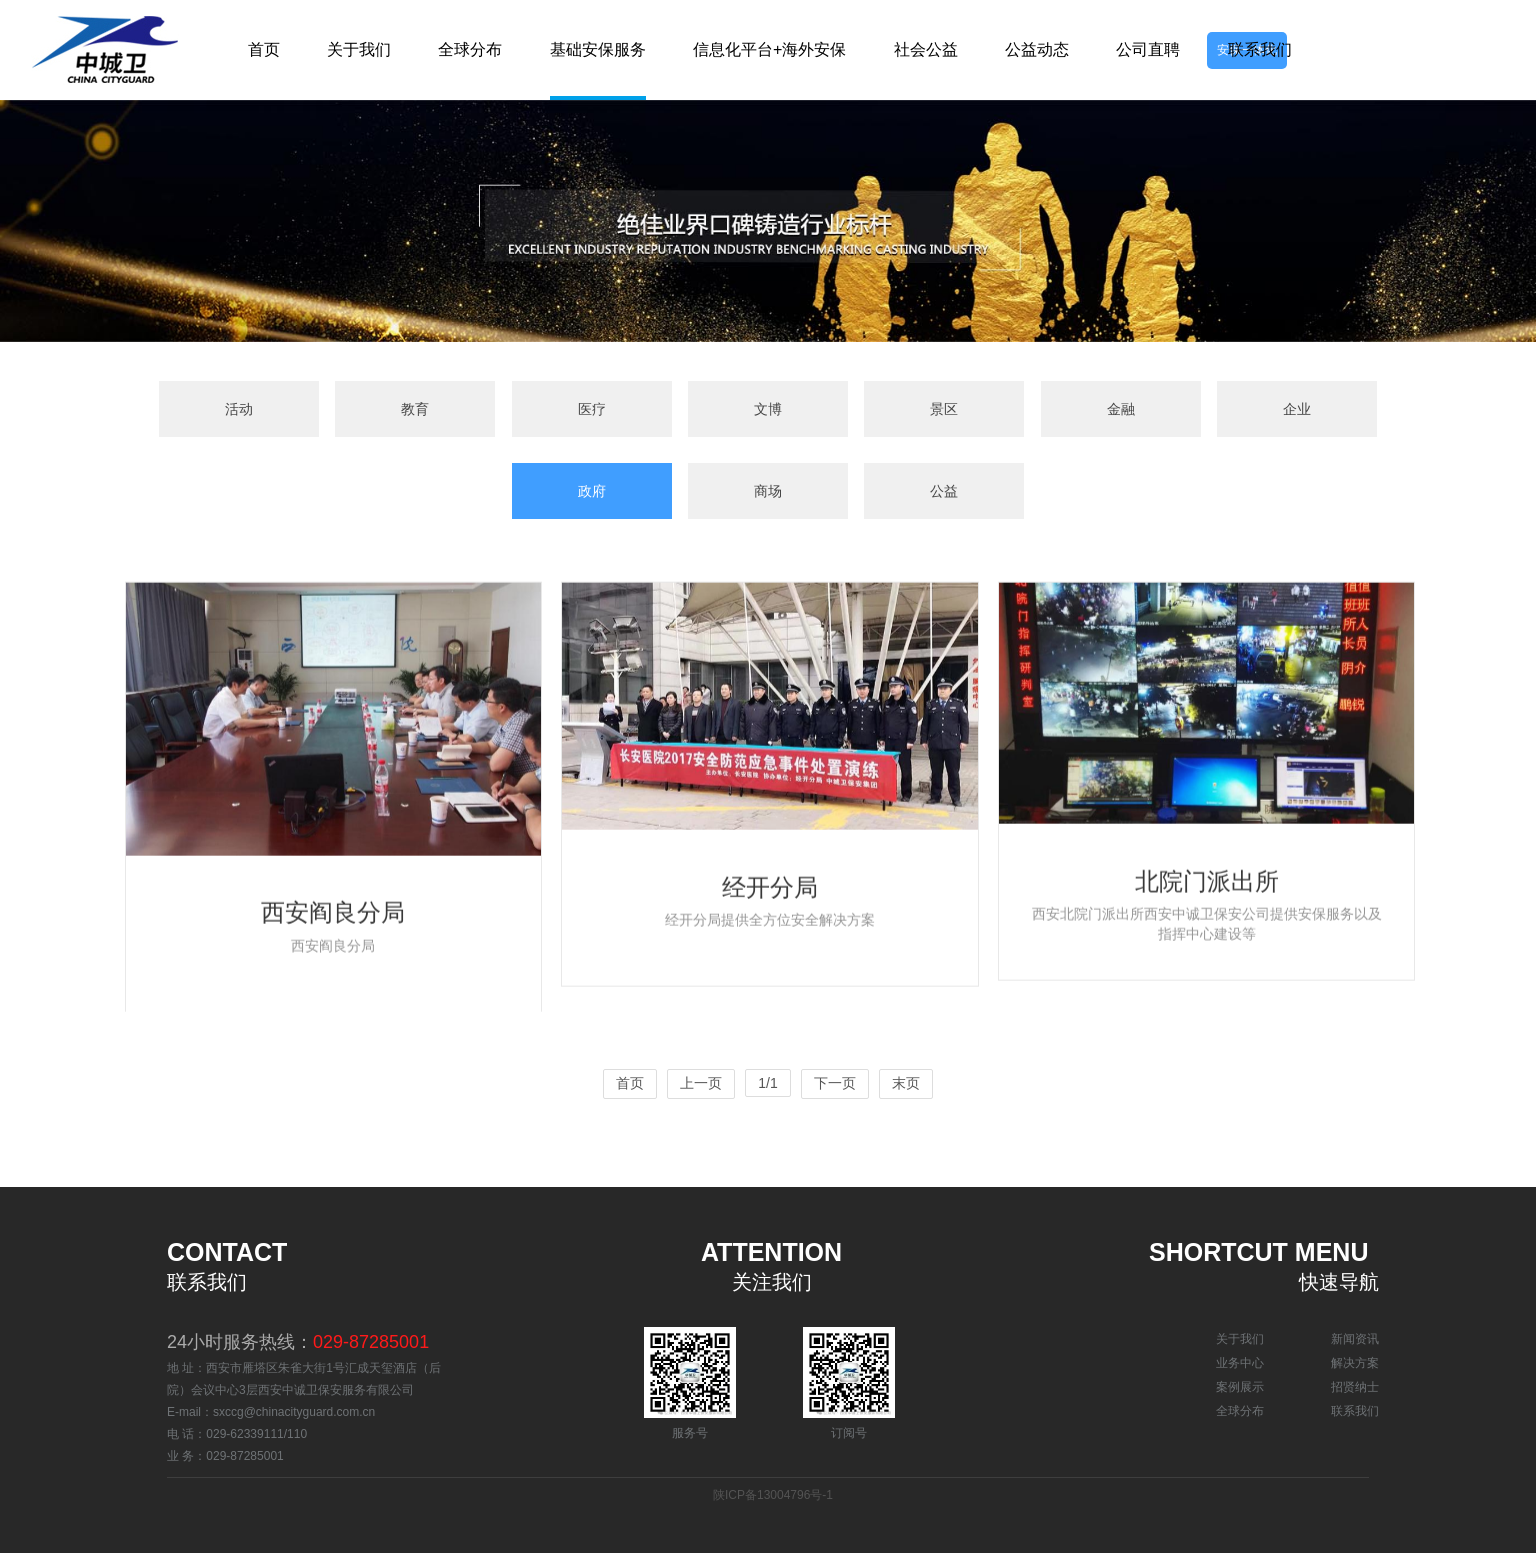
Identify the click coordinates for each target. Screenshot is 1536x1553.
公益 (944, 491)
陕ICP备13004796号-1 (773, 1495)
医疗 (592, 409)
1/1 (767, 1083)
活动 (239, 409)
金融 (1121, 409)
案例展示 (1240, 1387)
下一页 (835, 1083)
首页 (630, 1083)
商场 (768, 491)
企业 (1297, 409)
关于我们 (1240, 1339)
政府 (592, 491)
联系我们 (1355, 1411)
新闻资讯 (1355, 1339)
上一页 (701, 1083)
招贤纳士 (1355, 1387)
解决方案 (1355, 1363)
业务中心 (1240, 1363)
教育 (415, 409)
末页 (906, 1083)
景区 (944, 409)
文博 (768, 409)
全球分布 (1240, 1411)
